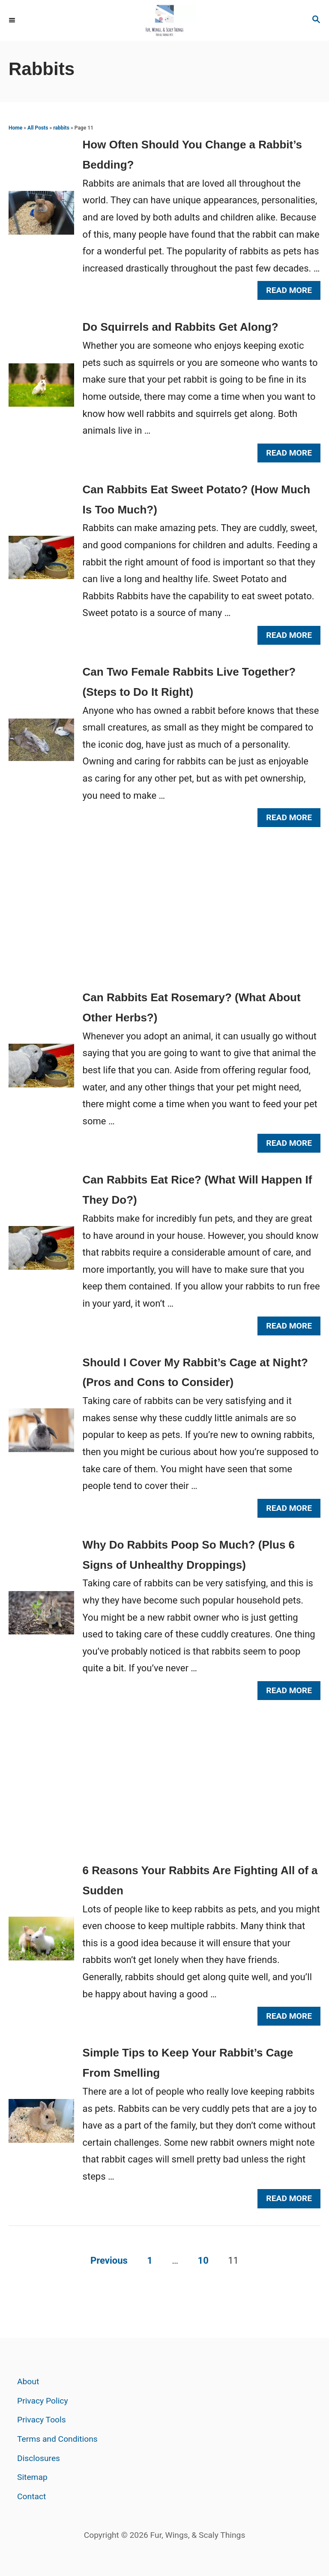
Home (15, 128)
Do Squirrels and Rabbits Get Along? (180, 326)
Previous (109, 2260)
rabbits (61, 128)
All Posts (37, 128)
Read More (292, 292)
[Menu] (13, 20)
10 (203, 2260)
